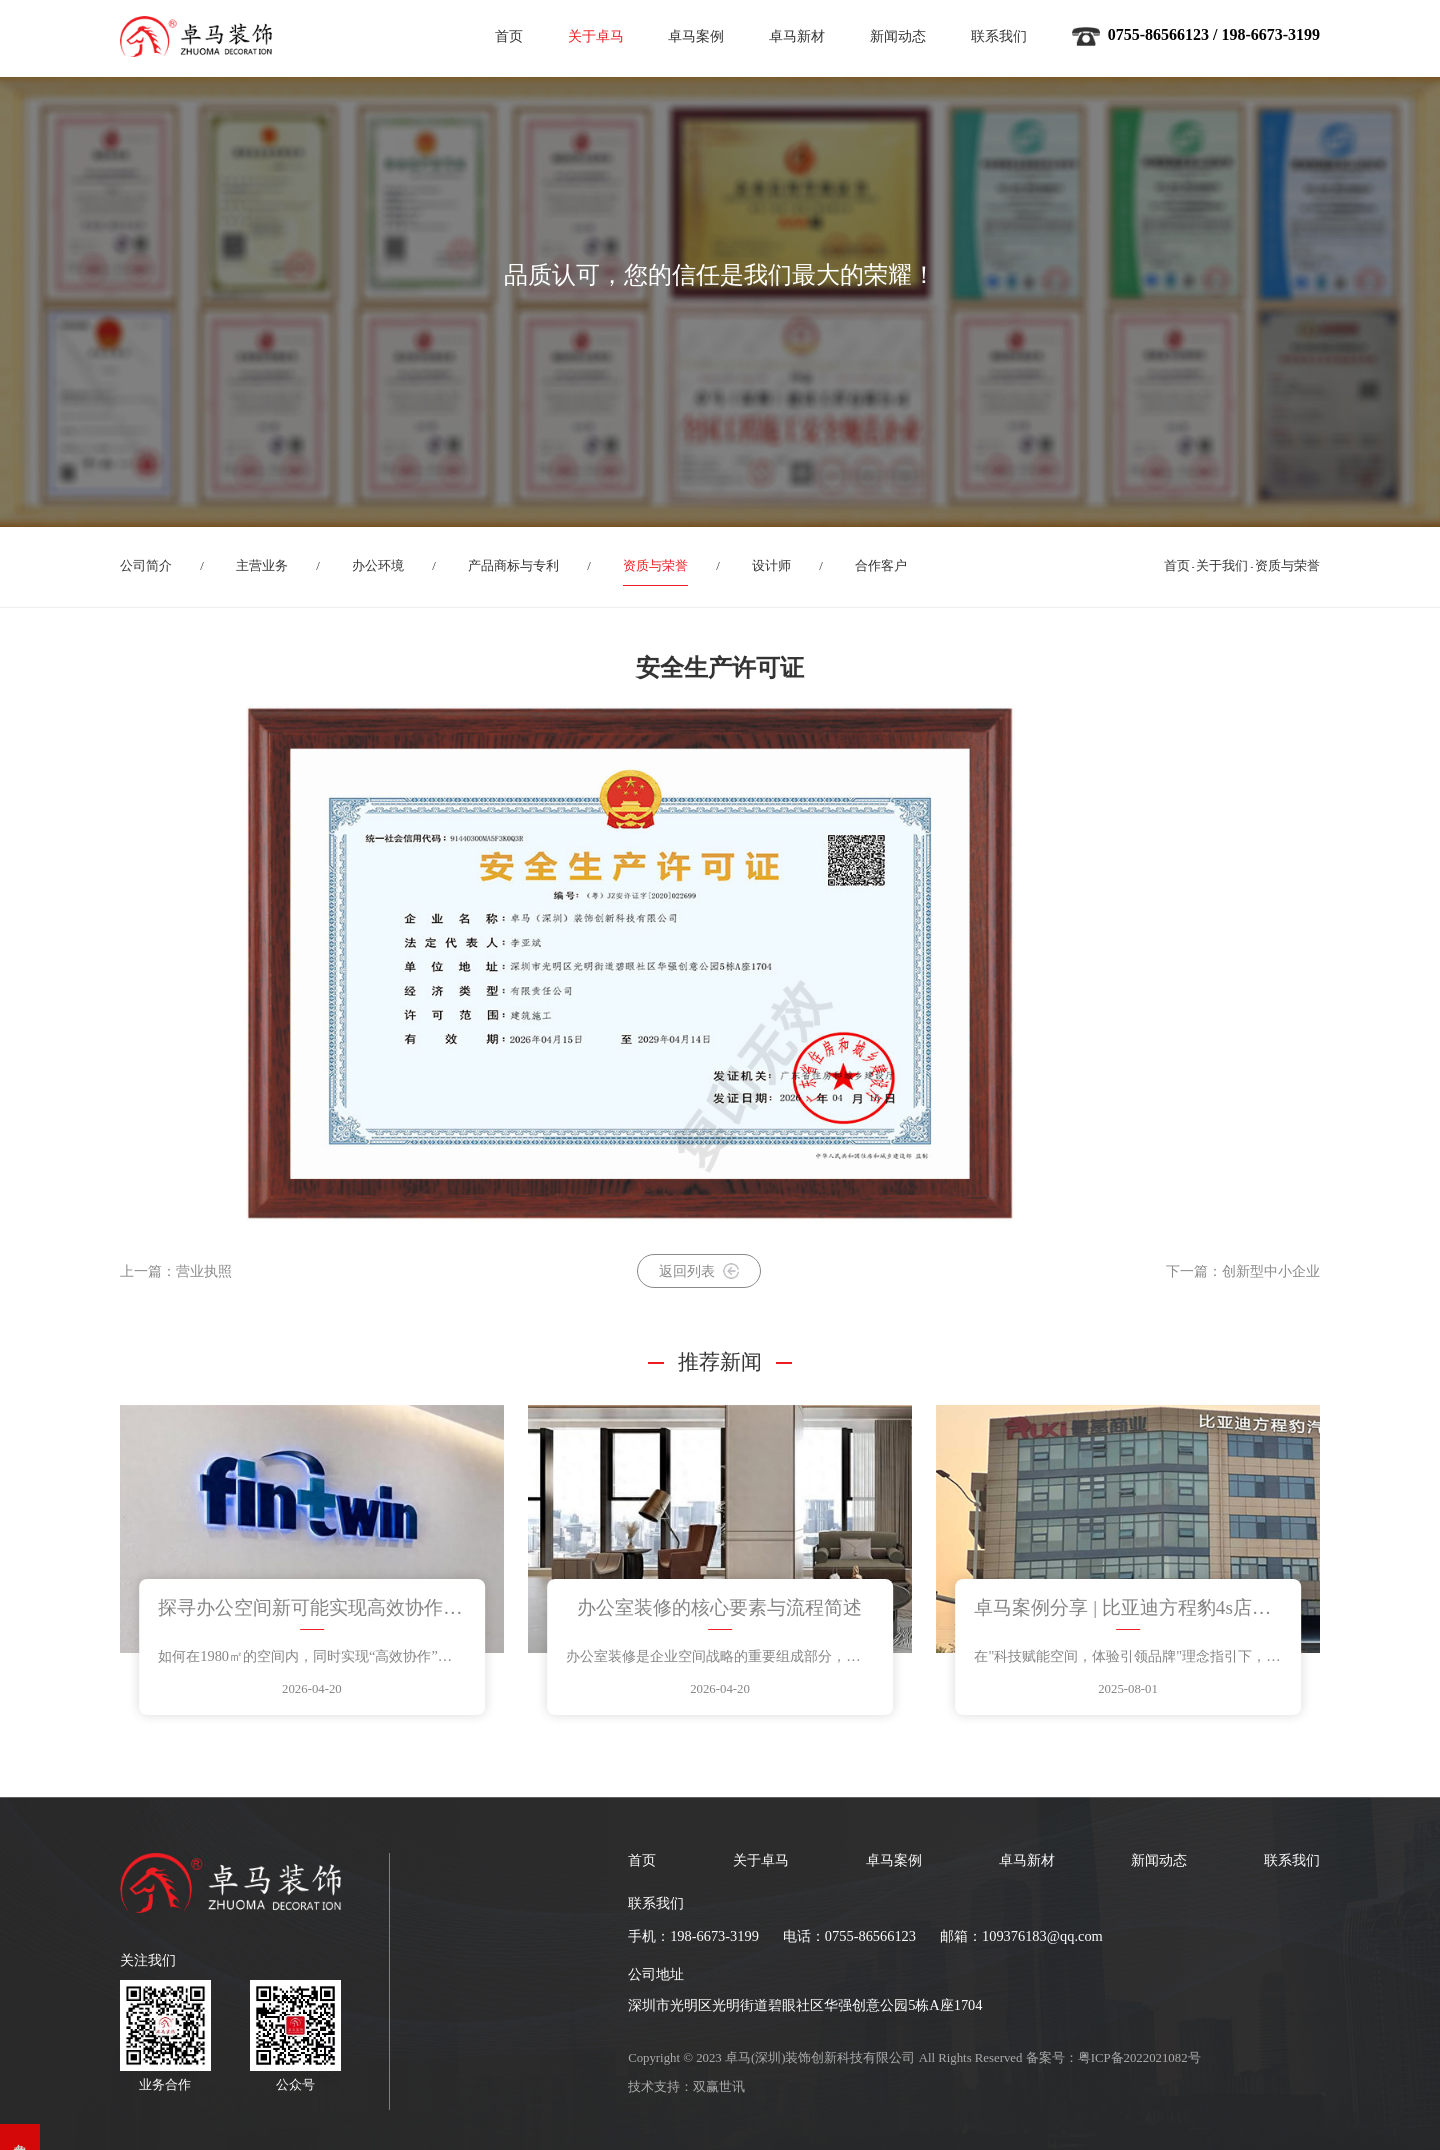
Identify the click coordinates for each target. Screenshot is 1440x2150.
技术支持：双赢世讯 (686, 2087)
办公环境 (378, 566)
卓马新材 (797, 36)
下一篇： (1243, 1271)
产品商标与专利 (513, 566)
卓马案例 (696, 36)
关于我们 (1222, 566)
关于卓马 (596, 36)
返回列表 (699, 1271)
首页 (509, 36)
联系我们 (999, 36)
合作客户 (881, 566)
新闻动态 (898, 36)
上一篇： (176, 1271)
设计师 (771, 566)
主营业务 (262, 566)
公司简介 (146, 566)
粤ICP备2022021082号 (1139, 2058)
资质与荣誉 (655, 566)
